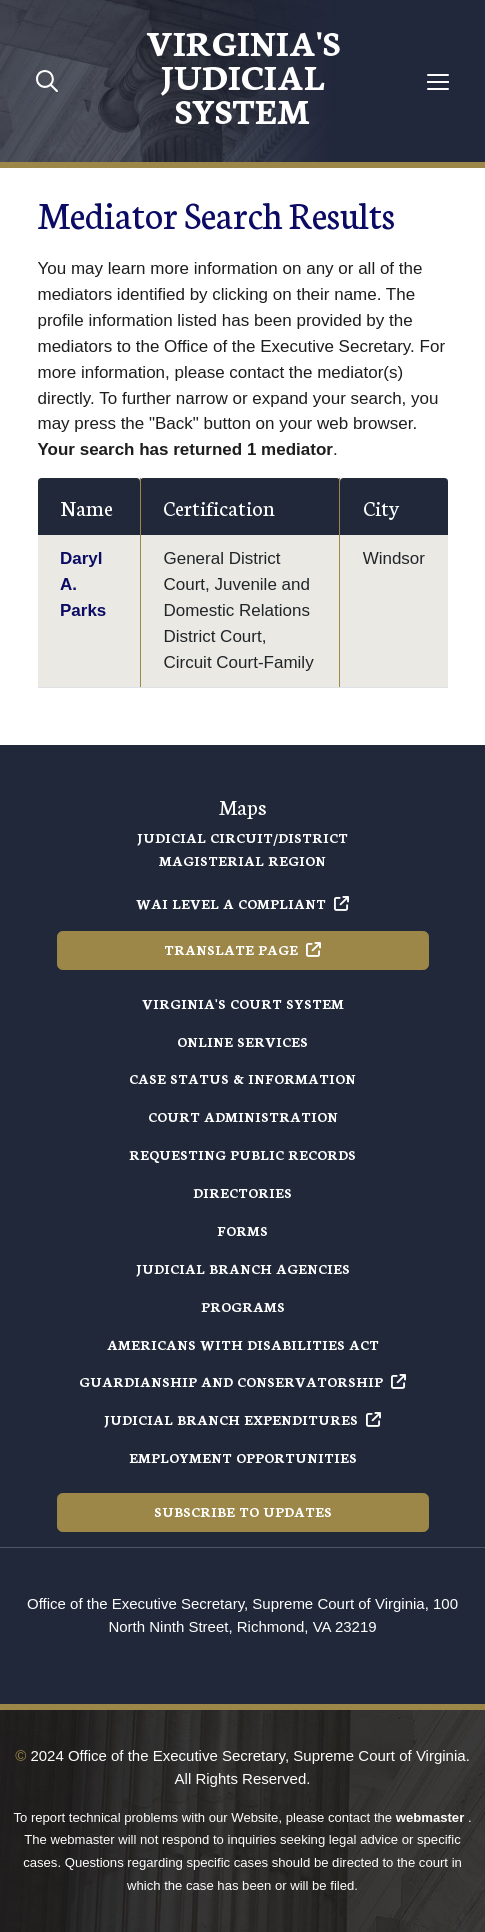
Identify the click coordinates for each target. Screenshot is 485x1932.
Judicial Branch (242, 1419)
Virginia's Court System (243, 1003)
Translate (242, 949)
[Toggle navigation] (437, 81)
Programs (243, 1306)
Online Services (242, 1041)
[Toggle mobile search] (47, 80)
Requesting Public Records (242, 1154)
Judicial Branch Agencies (243, 1268)
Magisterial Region (242, 860)
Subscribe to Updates (243, 1511)
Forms (242, 1230)
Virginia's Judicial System (243, 75)
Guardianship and (242, 1381)
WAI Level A (242, 903)
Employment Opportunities (243, 1457)
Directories (242, 1192)
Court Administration (243, 1116)
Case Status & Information (242, 1078)
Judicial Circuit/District (242, 837)
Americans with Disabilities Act (243, 1344)
